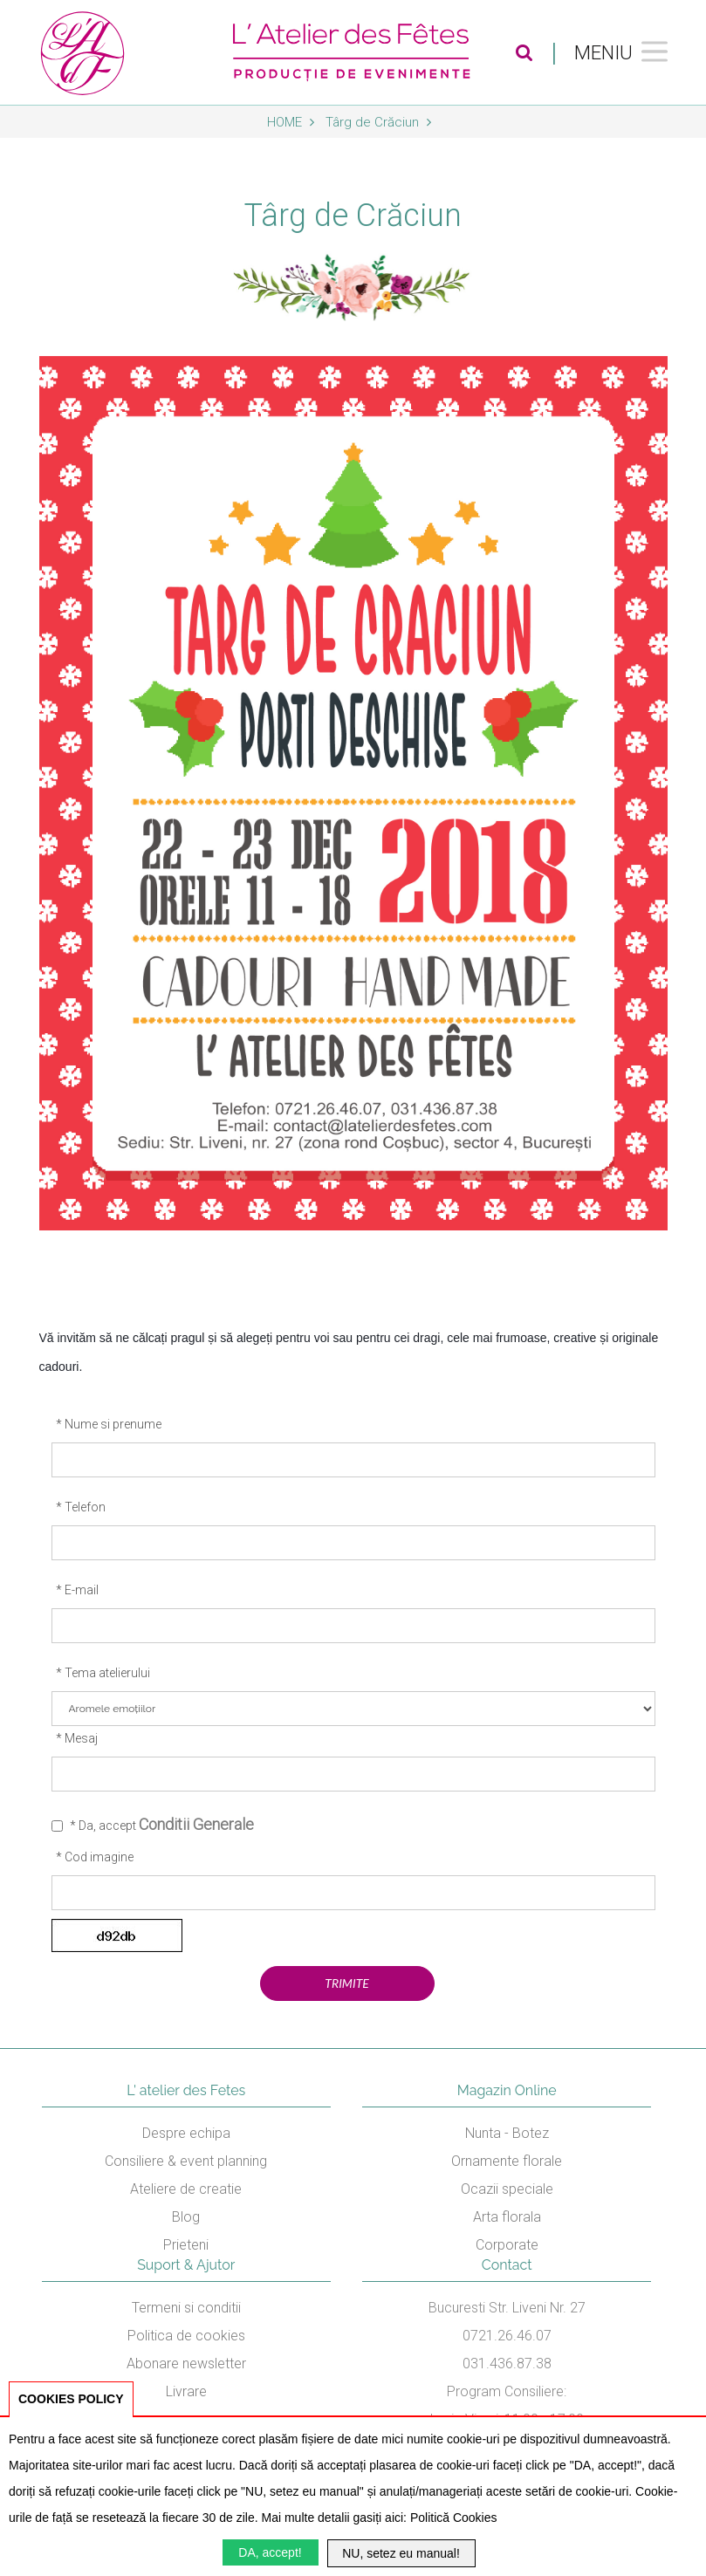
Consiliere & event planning (186, 2161)
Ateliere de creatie (186, 2189)
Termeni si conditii (186, 2307)
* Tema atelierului (103, 1673)
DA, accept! (269, 2552)
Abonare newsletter (186, 2363)
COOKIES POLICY (71, 2399)
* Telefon (81, 1507)
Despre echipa (186, 2133)
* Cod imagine (95, 1857)
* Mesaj (77, 1738)
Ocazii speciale (507, 2189)
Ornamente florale (506, 2161)
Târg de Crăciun (378, 122)
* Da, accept (162, 1824)
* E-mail (77, 1590)
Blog (186, 2217)
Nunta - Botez (507, 2133)
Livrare (186, 2391)
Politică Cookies (453, 2518)
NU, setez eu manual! (401, 2553)
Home (290, 122)
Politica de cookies (186, 2335)
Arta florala (507, 2217)
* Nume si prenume (108, 1424)
